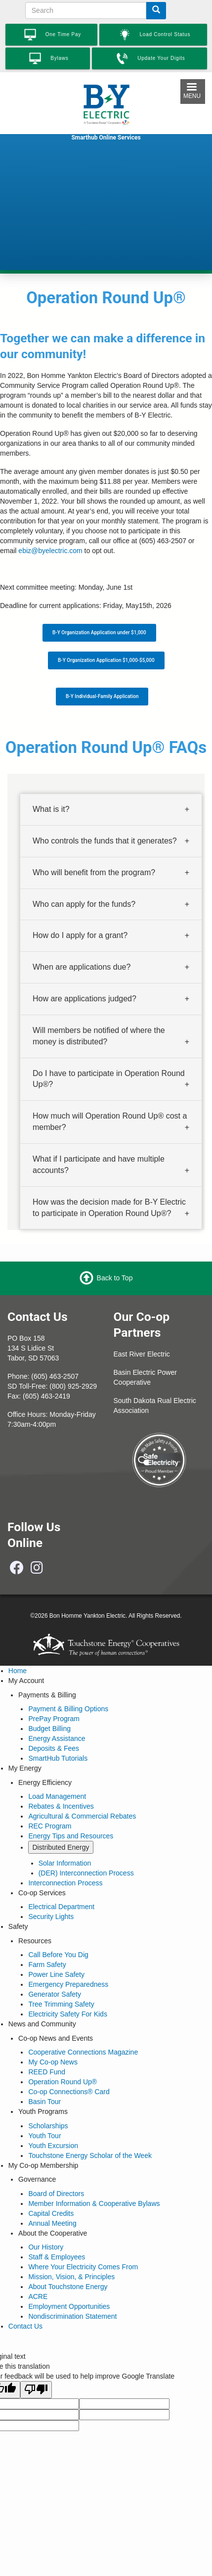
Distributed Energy (60, 1847)
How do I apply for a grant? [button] (80, 935)
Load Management (57, 1796)
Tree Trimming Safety (61, 2004)
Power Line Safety (56, 1974)
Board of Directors (56, 2194)
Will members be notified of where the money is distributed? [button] (99, 1036)
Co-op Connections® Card (68, 2092)
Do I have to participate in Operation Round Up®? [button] (109, 1078)
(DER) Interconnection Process (86, 1873)
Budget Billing (49, 1729)
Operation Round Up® (62, 2082)
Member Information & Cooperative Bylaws (94, 2203)
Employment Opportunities (69, 2306)
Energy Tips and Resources (70, 1836)
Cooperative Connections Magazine (83, 2052)
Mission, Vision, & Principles (71, 2277)
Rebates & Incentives (60, 1806)
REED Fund (46, 2072)
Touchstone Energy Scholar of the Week (90, 2155)
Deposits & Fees (53, 1748)
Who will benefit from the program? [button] (94, 872)
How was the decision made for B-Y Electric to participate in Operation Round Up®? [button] (109, 1207)
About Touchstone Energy (67, 2287)
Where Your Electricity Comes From (83, 2267)
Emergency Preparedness (68, 1984)
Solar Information (65, 1863)
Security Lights (51, 1916)
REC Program (49, 1826)
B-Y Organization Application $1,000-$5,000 (106, 660)
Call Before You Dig (58, 1955)
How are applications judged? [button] (84, 998)
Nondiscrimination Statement (72, 2316)
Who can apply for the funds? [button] (84, 903)
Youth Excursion (53, 2146)
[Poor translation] (36, 2389)
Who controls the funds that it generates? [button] (105, 841)
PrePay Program (53, 1719)
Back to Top (115, 1278)
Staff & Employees (56, 2257)
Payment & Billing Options (68, 1709)
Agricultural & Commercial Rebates (82, 1816)
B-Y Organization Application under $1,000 (99, 632)
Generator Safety (54, 1994)
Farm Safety (47, 1964)
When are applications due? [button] (81, 967)
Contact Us (25, 2326)
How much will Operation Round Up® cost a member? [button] (110, 1121)
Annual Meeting (52, 2223)
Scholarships (48, 2126)
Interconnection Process (65, 1883)
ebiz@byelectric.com (50, 551)
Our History (45, 2247)
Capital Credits (51, 2213)
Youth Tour (44, 2136)
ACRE (37, 2296)
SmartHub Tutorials (57, 1758)
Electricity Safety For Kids (67, 2014)
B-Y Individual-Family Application (102, 696)
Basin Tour (44, 2102)
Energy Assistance (56, 1738)
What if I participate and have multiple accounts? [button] (99, 1164)
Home (17, 1671)
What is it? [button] (51, 809)
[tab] (111, 810)
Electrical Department (61, 1907)
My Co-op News (53, 2062)
